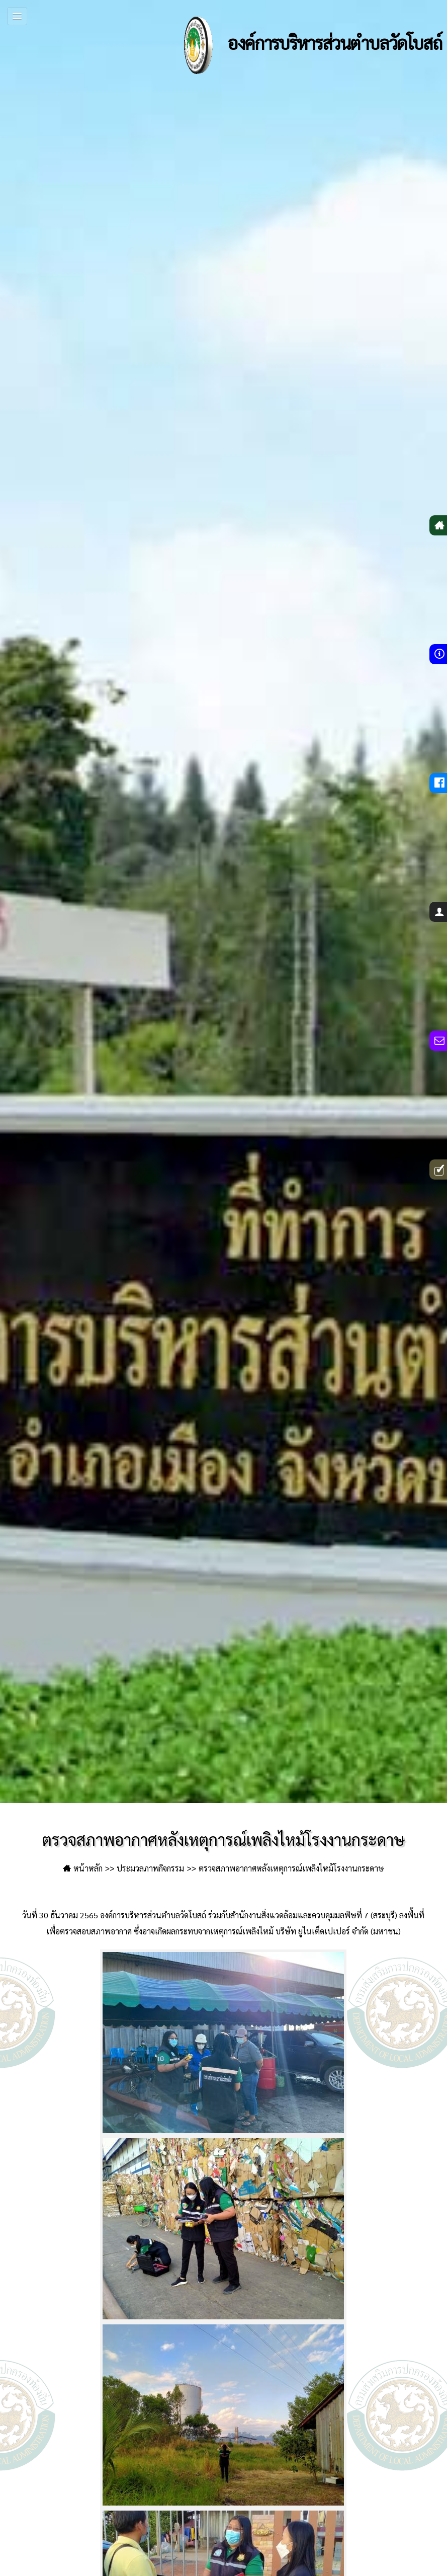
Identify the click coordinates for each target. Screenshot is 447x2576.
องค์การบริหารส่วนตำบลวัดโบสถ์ (303, 45)
